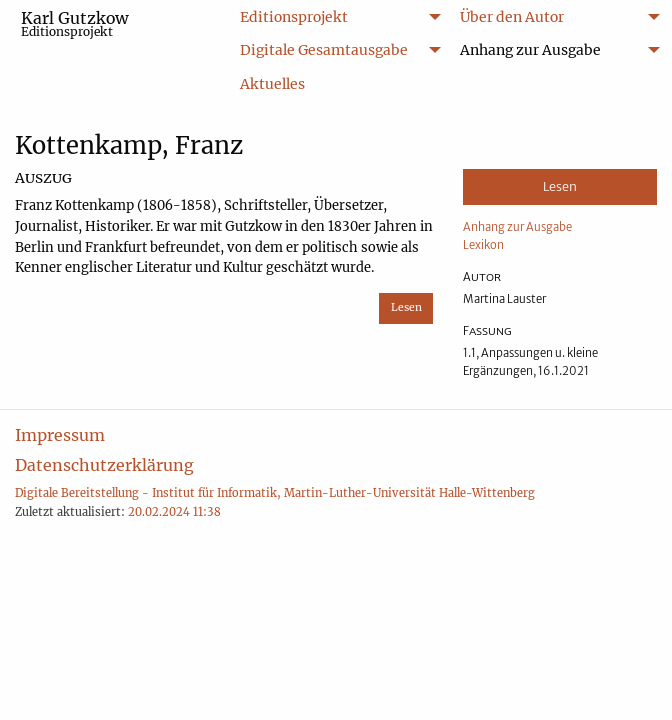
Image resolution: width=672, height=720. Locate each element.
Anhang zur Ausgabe (517, 227)
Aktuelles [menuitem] (272, 84)
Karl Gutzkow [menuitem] (75, 23)
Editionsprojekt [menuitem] (294, 17)
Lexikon (483, 245)
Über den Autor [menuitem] (512, 17)
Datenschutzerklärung (104, 465)
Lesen (406, 307)
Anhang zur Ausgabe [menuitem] (530, 50)
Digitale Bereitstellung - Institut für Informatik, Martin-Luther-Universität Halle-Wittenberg (275, 493)
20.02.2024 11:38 (174, 512)
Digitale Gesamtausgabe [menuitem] (324, 50)
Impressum (60, 435)
